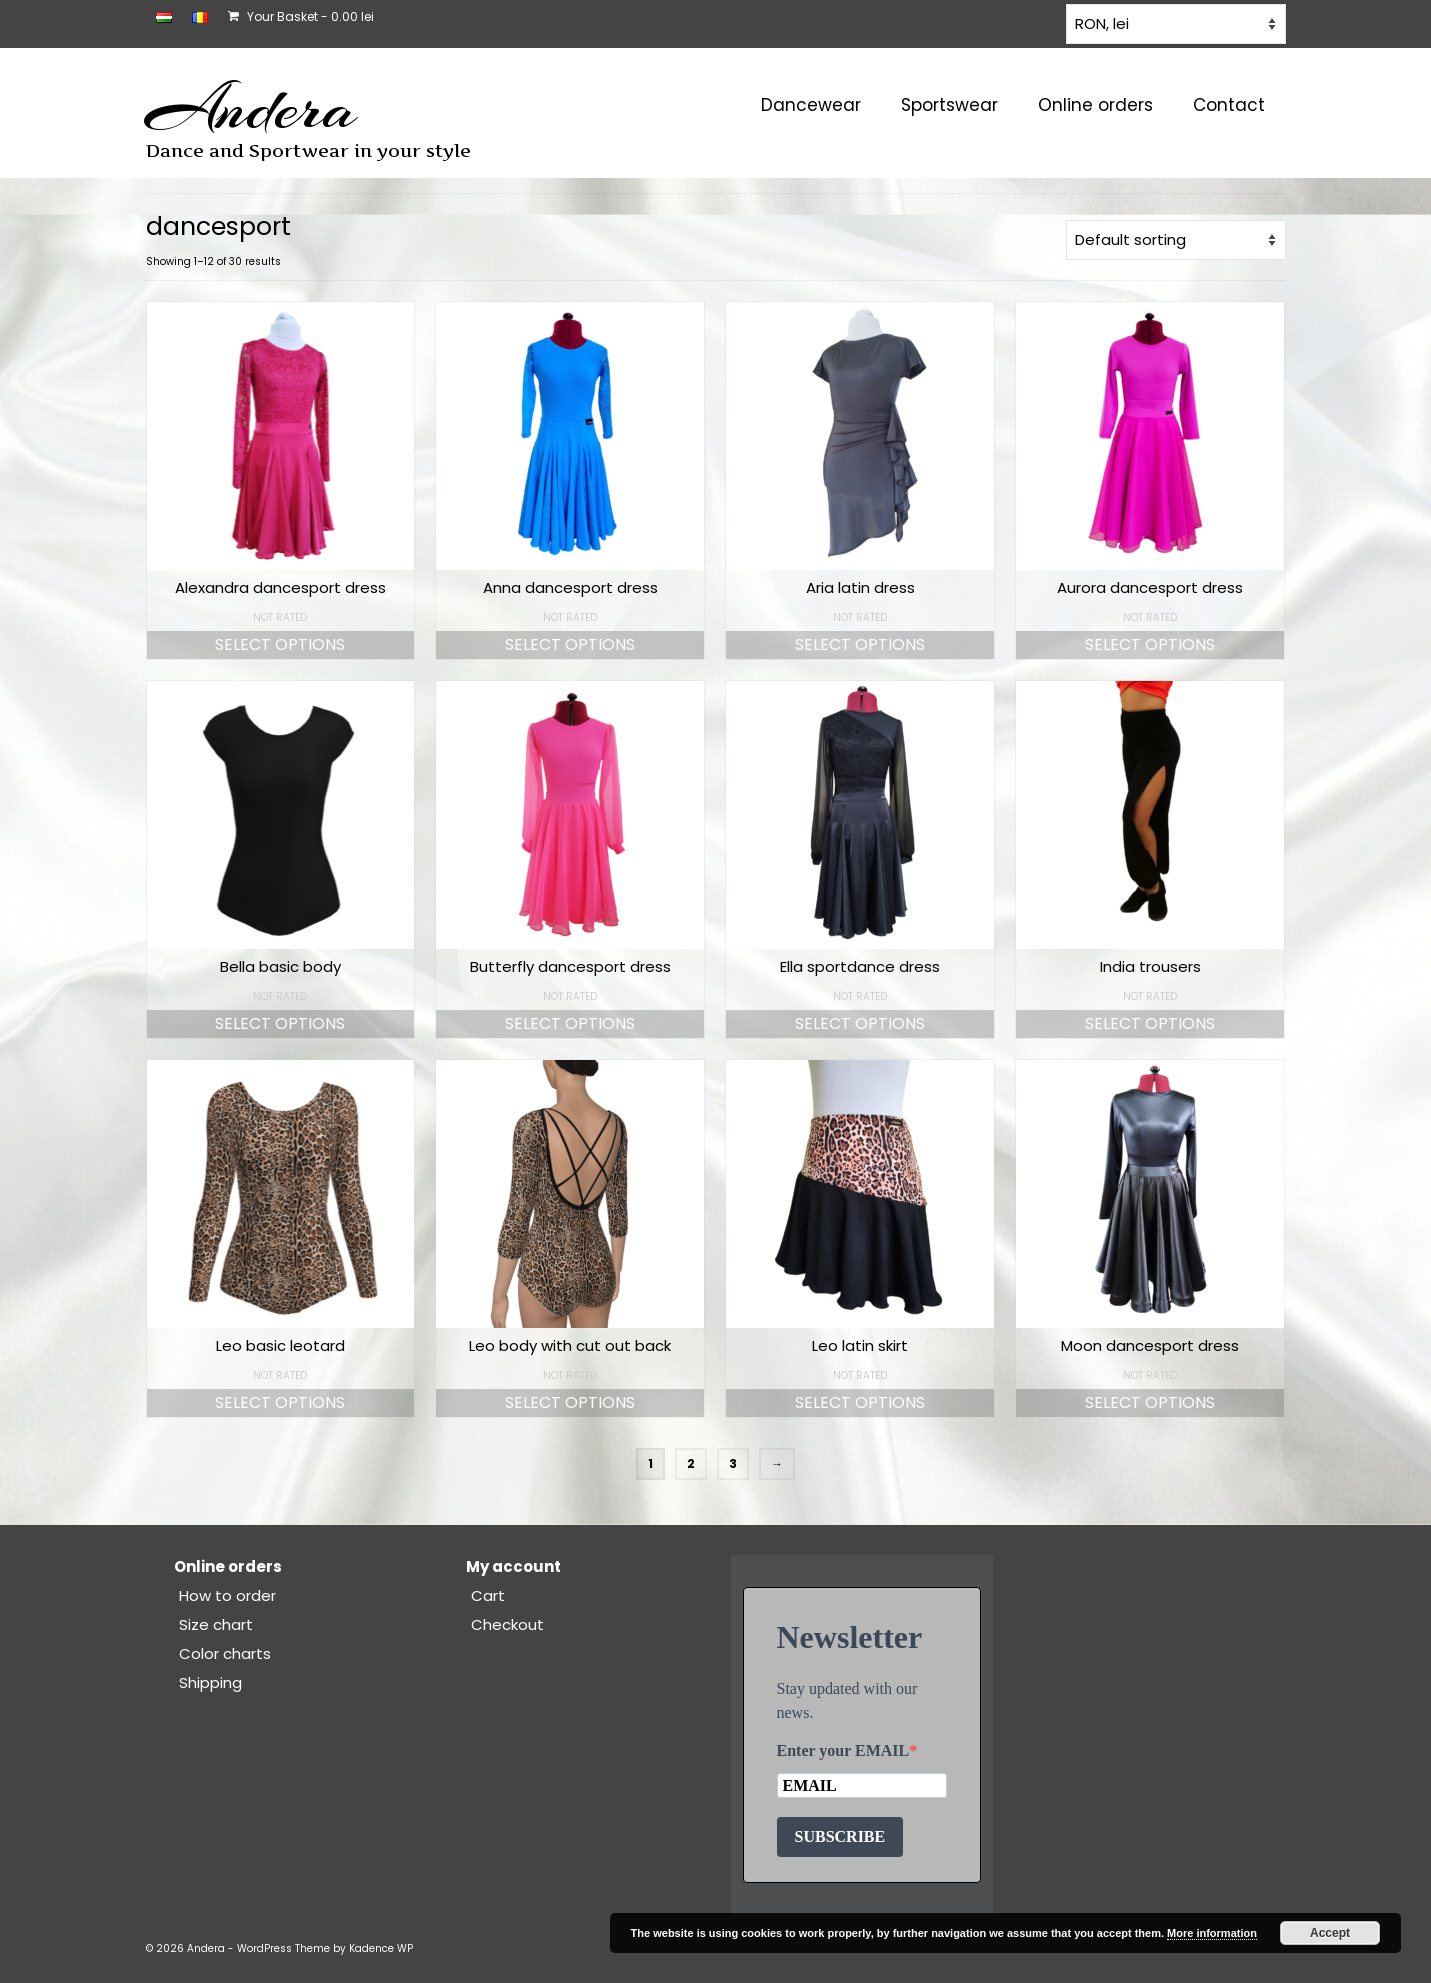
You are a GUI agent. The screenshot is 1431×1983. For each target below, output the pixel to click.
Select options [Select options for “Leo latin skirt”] (860, 1402)
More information (1212, 1933)
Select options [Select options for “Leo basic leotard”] (280, 1402)
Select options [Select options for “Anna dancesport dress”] (570, 644)
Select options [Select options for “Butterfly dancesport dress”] (570, 1023)
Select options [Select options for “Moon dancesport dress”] (1150, 1402)
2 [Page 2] (691, 1463)
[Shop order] (1176, 240)
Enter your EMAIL (843, 1750)
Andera (251, 108)
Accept (1330, 1933)
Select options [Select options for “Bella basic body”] (280, 1023)
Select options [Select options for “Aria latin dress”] (860, 644)
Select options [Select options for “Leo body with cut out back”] (570, 1402)
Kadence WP (381, 1948)
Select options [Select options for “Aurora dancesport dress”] (1150, 644)
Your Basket (301, 16)
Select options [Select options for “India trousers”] (1150, 1023)
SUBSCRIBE (840, 1836)
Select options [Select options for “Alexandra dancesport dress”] (280, 644)
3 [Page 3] (733, 1463)
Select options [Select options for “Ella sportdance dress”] (860, 1023)
